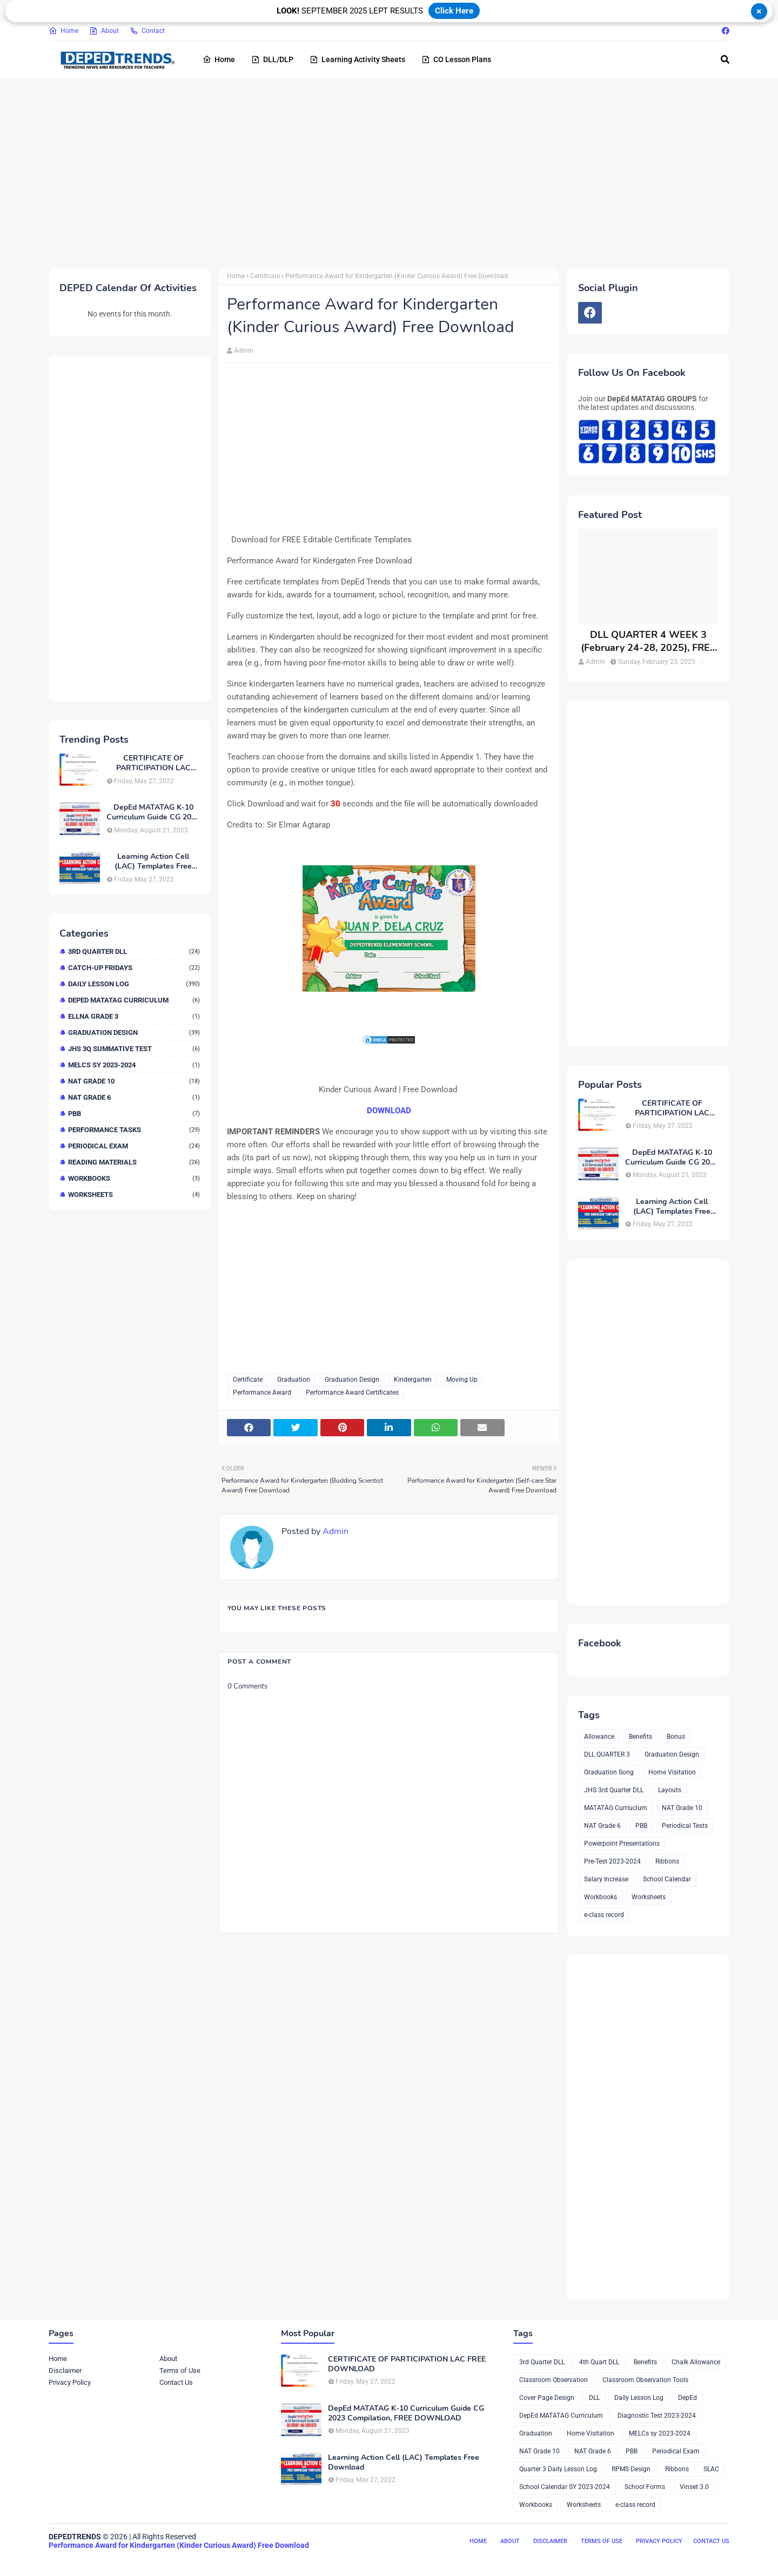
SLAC (711, 2469)
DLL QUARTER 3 (607, 1754)
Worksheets (134, 1195)
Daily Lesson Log (134, 984)
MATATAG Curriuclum (615, 1808)
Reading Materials (134, 1162)
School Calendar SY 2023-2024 (564, 2487)
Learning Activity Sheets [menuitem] (357, 59)
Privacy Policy (70, 2382)
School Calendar (667, 1879)
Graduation (293, 1379)
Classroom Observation (553, 2380)
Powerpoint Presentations (622, 1843)
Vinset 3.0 (694, 2487)
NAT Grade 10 (134, 1081)
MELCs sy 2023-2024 (134, 1065)
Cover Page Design (546, 2398)
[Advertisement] (373, 171)
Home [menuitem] (219, 59)
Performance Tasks (134, 1130)
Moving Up (462, 1379)
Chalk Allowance (696, 2362)
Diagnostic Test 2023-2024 (657, 2415)
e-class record (604, 1915)
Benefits (640, 1736)
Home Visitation (672, 1772)
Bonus (676, 1736)
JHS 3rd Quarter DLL (613, 1790)
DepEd (687, 2398)
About (104, 30)
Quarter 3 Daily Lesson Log (558, 2469)
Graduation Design (134, 1032)
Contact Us (176, 2382)
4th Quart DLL (599, 2362)
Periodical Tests (685, 1826)
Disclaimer (65, 2370)
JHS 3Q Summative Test (134, 1049)
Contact (147, 30)
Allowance (599, 1736)
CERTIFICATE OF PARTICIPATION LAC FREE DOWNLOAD (153, 763)
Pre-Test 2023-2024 (612, 1861)
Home (63, 30)
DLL (594, 2398)
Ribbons (667, 1861)
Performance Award (262, 1392)
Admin (243, 350)
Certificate (265, 276)
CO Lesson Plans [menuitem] (456, 59)
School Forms (645, 2487)
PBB (134, 1113)
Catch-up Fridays (134, 968)
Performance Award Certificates (352, 1392)
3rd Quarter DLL (134, 951)
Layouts (669, 1790)
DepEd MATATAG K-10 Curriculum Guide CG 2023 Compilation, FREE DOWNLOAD (153, 812)
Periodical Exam (134, 1146)
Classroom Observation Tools (645, 2380)
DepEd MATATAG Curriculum (134, 1000)
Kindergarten (413, 1379)
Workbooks (134, 1178)
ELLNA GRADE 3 (134, 1016)
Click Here (454, 11)
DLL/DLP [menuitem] (272, 59)
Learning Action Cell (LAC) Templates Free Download (153, 861)
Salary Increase (606, 1879)
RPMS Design (631, 2469)
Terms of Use (179, 2370)
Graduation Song (609, 1772)
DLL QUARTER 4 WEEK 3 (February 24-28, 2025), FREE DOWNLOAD (648, 641)
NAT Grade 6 (134, 1097)
